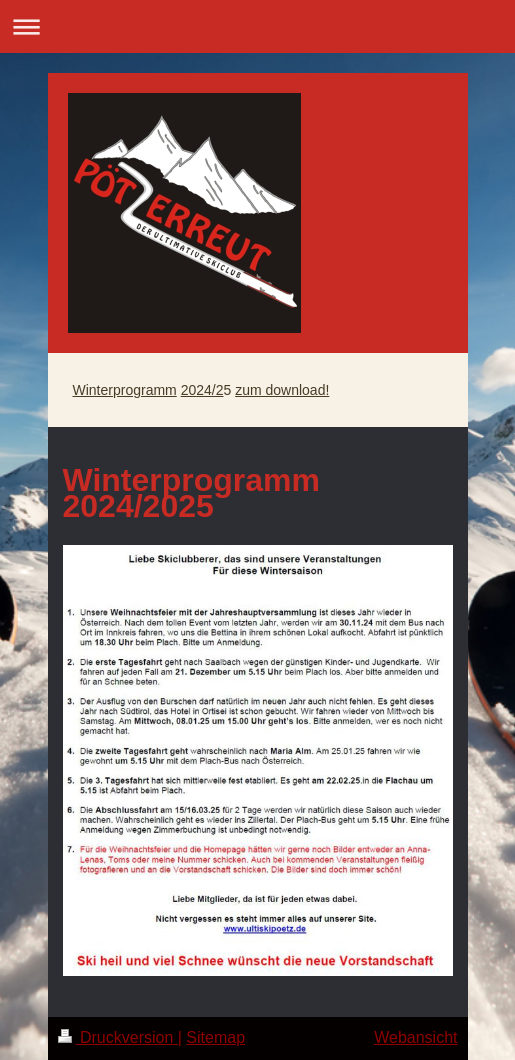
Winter (93, 390)
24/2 (209, 390)
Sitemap (215, 1037)
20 (189, 390)
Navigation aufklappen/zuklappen (257, 26)
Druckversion (118, 1037)
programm (145, 390)
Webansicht (415, 1037)
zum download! (282, 390)
